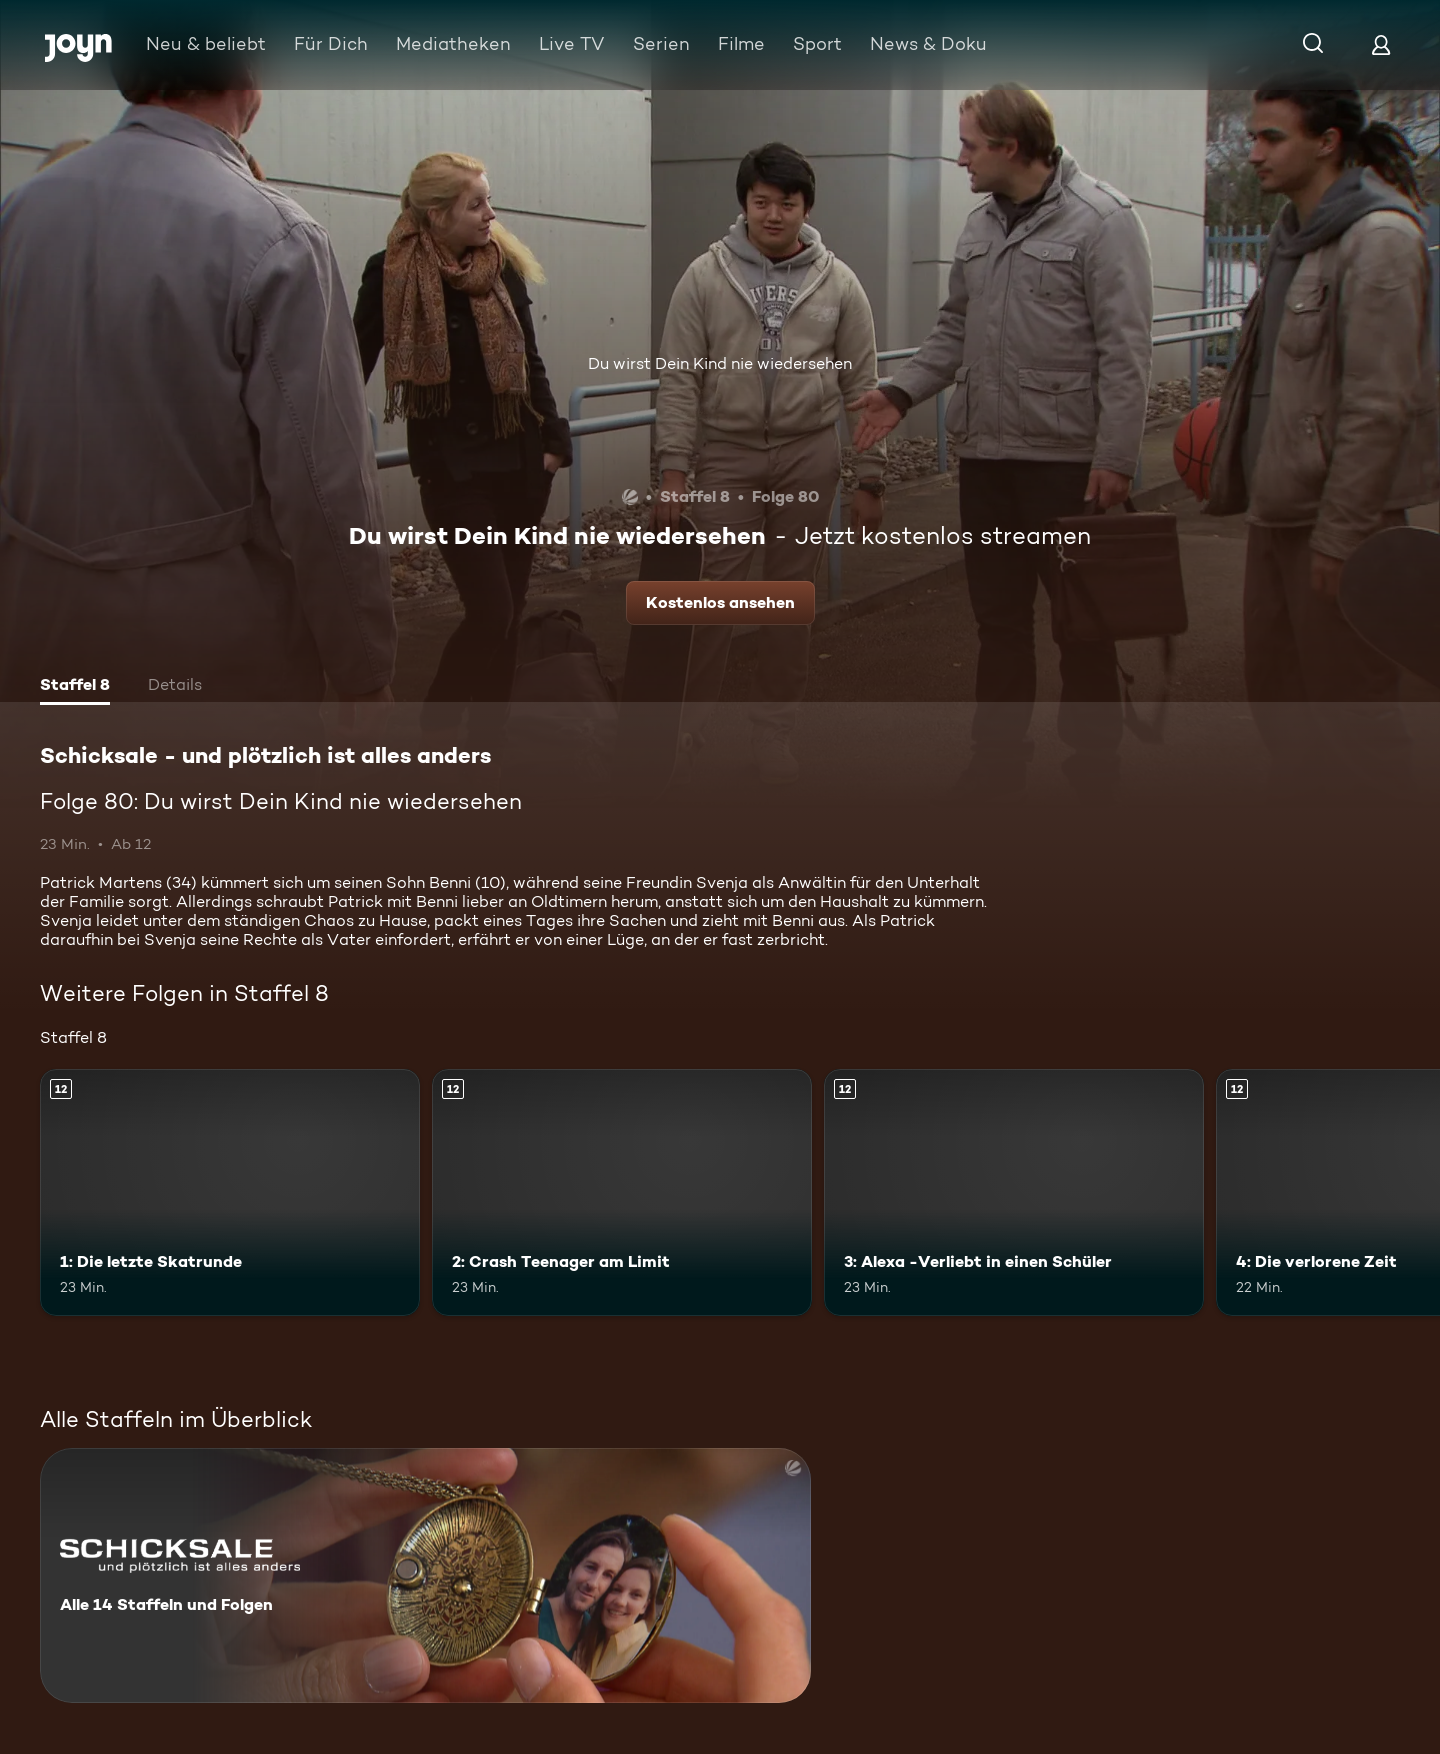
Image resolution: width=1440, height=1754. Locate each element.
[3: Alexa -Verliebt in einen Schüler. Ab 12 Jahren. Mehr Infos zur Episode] (1014, 1192)
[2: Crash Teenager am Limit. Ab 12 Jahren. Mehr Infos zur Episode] (622, 1192)
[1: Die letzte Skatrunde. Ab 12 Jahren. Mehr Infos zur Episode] (230, 1192)
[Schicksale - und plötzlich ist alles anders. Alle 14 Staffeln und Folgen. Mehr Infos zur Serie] (425, 1575)
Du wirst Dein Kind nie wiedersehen (720, 363)
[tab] (75, 687)
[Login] (1381, 44)
